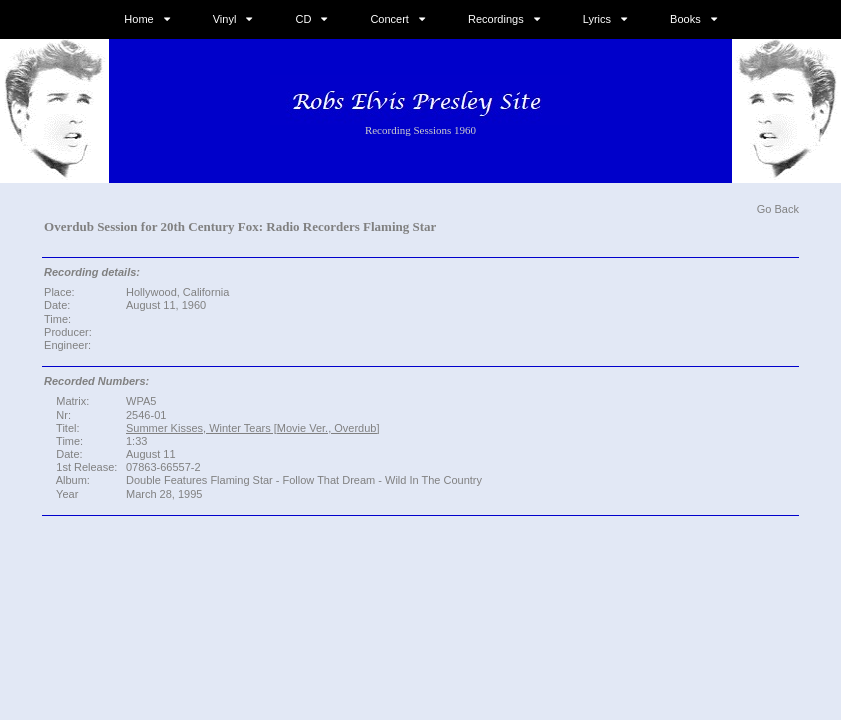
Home (138, 19)
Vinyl (225, 19)
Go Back (778, 209)
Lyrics (597, 19)
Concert (389, 19)
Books (685, 19)
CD (303, 19)
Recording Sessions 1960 (420, 130)
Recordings (496, 19)
